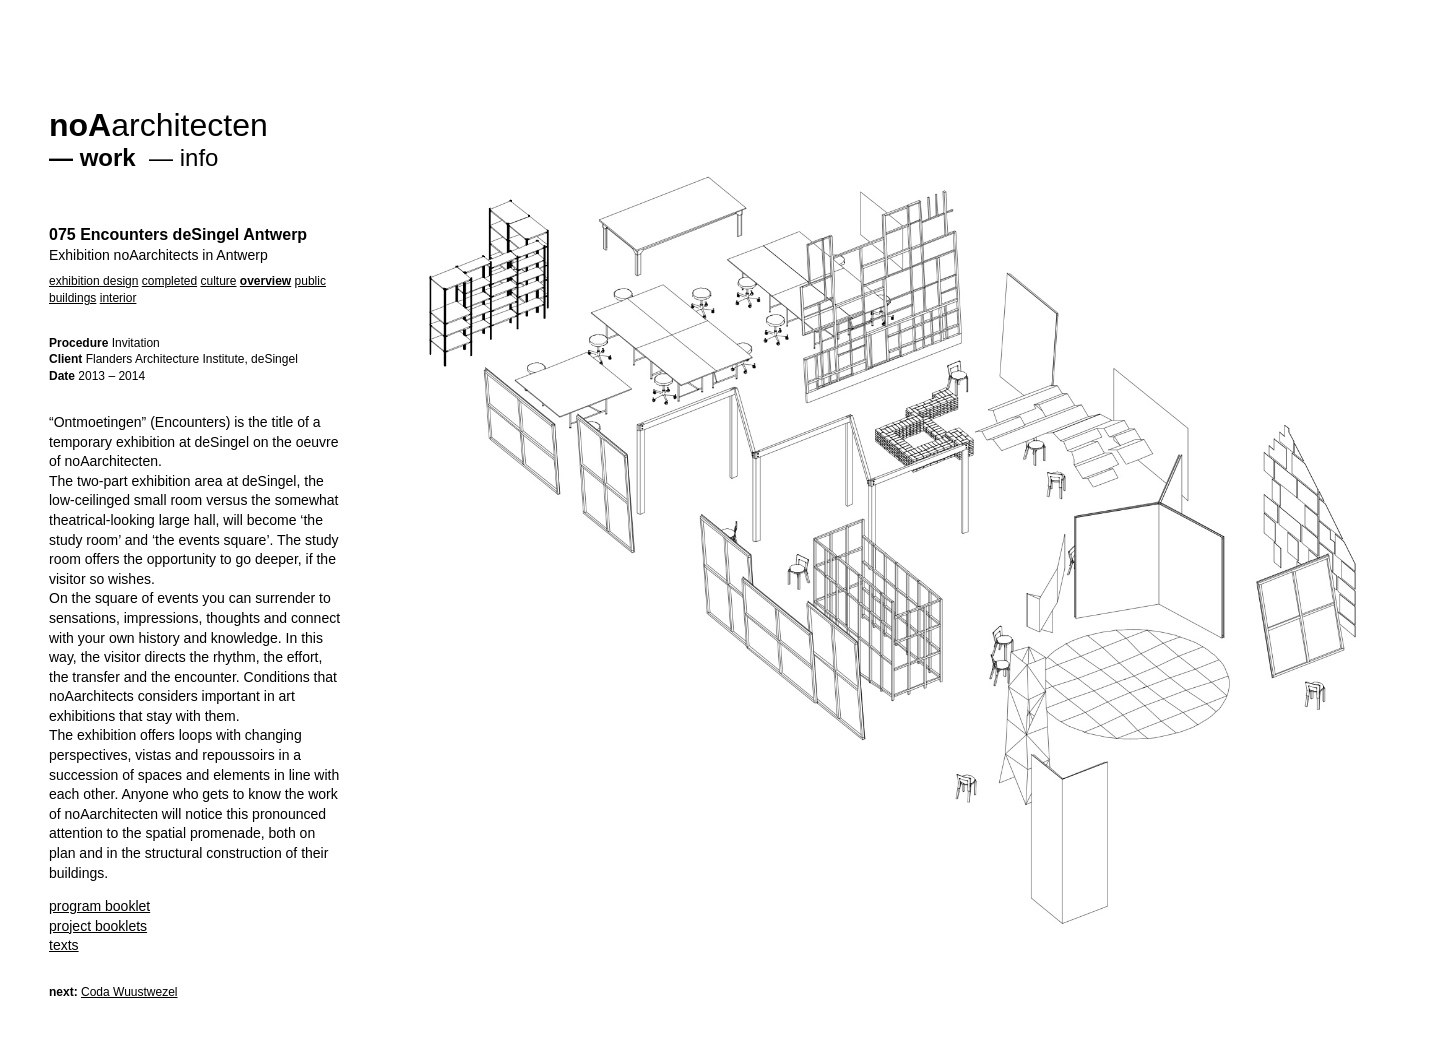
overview (265, 281)
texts (64, 945)
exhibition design (93, 281)
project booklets (98, 926)
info (199, 157)
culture (218, 281)
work (108, 157)
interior (118, 298)
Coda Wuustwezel (129, 992)
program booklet (99, 906)
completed (169, 281)
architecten (158, 125)
